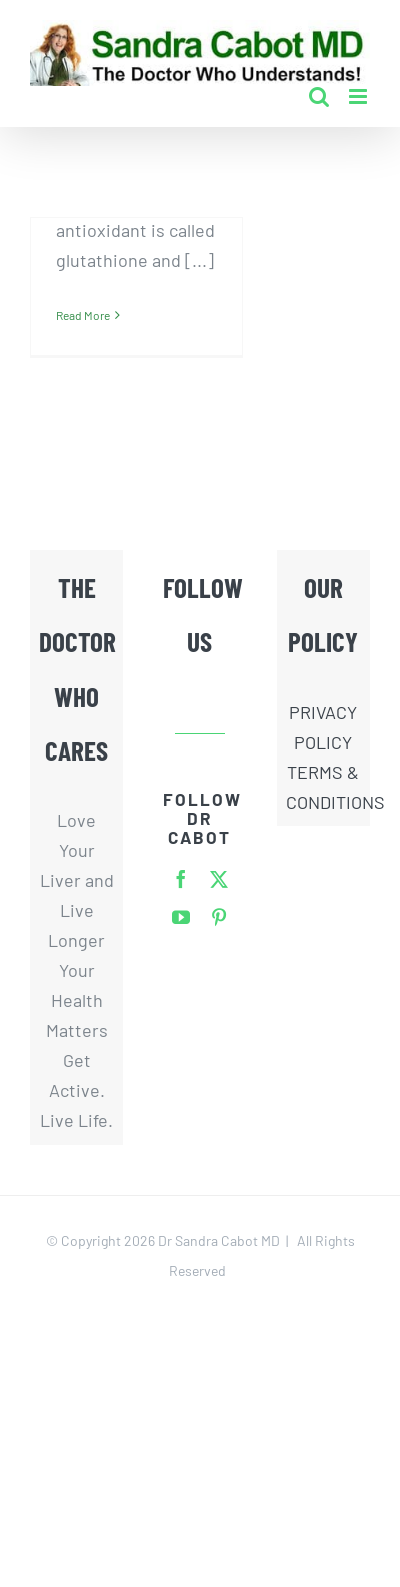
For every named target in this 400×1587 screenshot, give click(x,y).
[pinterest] (219, 917)
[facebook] (181, 879)
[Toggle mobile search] (319, 96)
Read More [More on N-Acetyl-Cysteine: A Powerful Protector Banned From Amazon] (83, 315)
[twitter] (219, 879)
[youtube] (181, 917)
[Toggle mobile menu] (359, 96)
